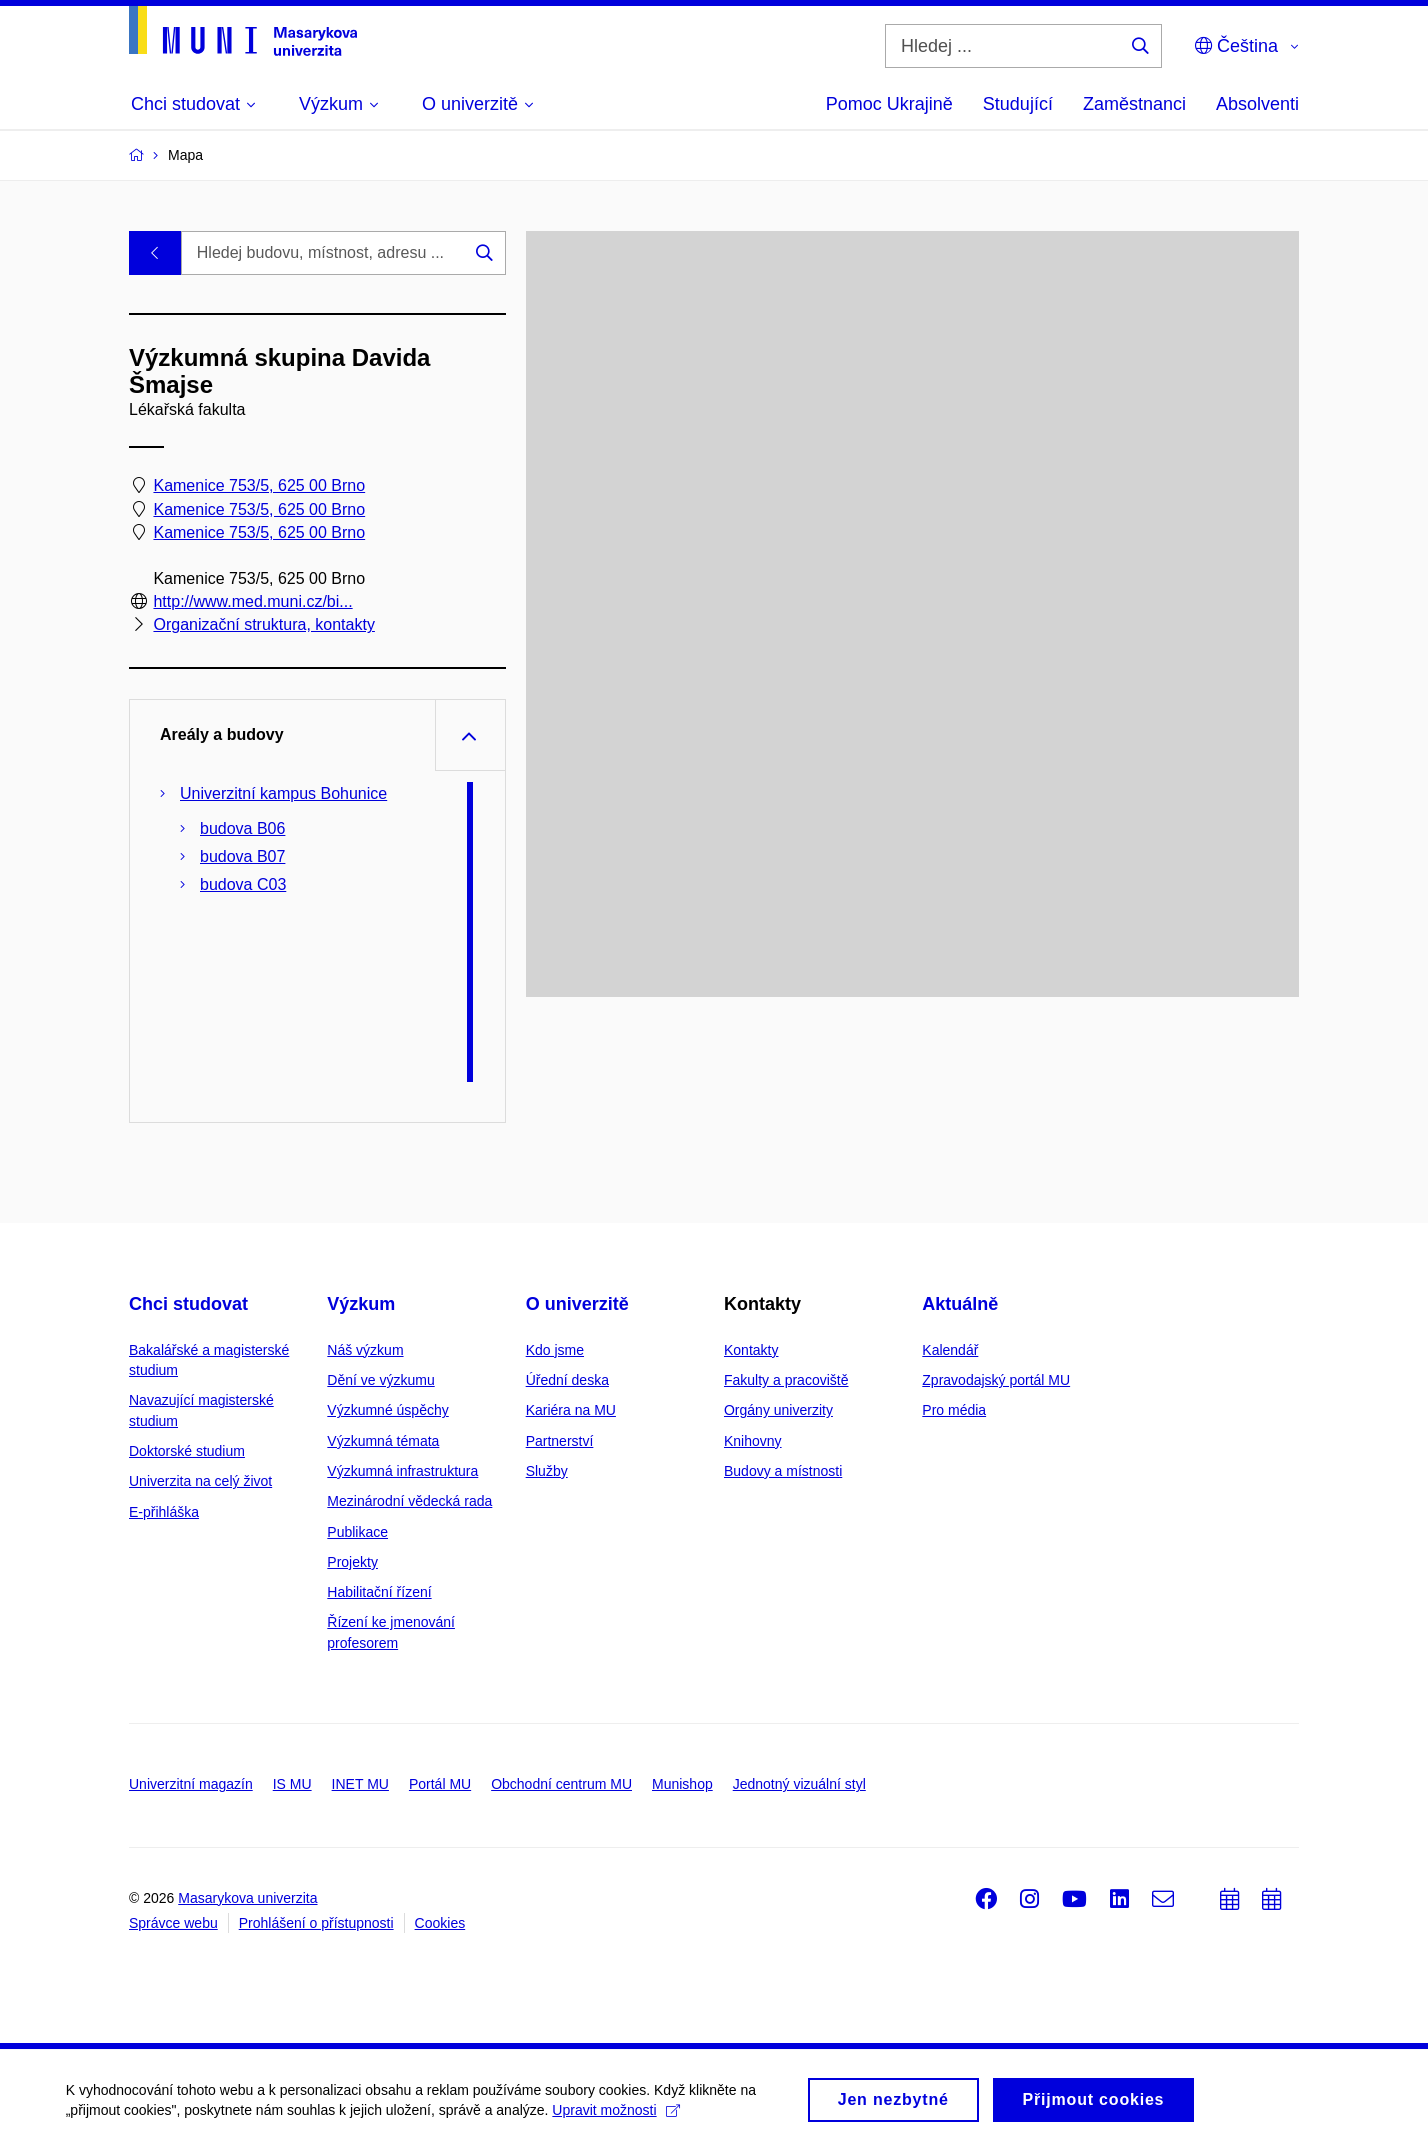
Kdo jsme (555, 1350)
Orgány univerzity (778, 1410)
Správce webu (173, 1923)
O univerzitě (577, 1304)
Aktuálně (960, 1304)
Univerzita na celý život (200, 1481)
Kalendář (950, 1350)
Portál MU (440, 1784)
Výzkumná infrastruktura (402, 1471)
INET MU (360, 1784)
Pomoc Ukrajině (889, 104)
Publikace (357, 1532)
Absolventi (1257, 104)
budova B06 (242, 828)
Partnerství (560, 1441)
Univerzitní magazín (191, 1784)
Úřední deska (567, 1380)
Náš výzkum (365, 1350)
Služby (547, 1471)
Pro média (954, 1410)
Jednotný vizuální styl (799, 1784)
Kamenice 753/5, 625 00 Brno (259, 486)
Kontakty (751, 1350)
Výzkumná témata (383, 1441)
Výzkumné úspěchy (387, 1410)
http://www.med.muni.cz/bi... (252, 601)
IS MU (292, 1784)
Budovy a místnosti (783, 1471)
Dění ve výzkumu (380, 1380)
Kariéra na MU (571, 1410)
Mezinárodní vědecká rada (409, 1501)
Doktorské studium (187, 1451)
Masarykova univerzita (247, 1898)
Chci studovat (188, 1304)
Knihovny (753, 1441)
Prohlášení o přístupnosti (316, 1923)
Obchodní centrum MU (561, 1784)
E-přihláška (164, 1512)
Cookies (440, 1923)
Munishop (682, 1784)
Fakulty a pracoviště (786, 1380)
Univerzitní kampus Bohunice (283, 793)
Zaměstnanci (1134, 104)
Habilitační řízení (379, 1592)
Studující (1018, 104)
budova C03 (243, 884)
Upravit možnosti (620, 2115)
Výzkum (361, 1304)
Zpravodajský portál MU (996, 1380)
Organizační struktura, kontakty (263, 625)
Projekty (352, 1562)
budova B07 (242, 856)
